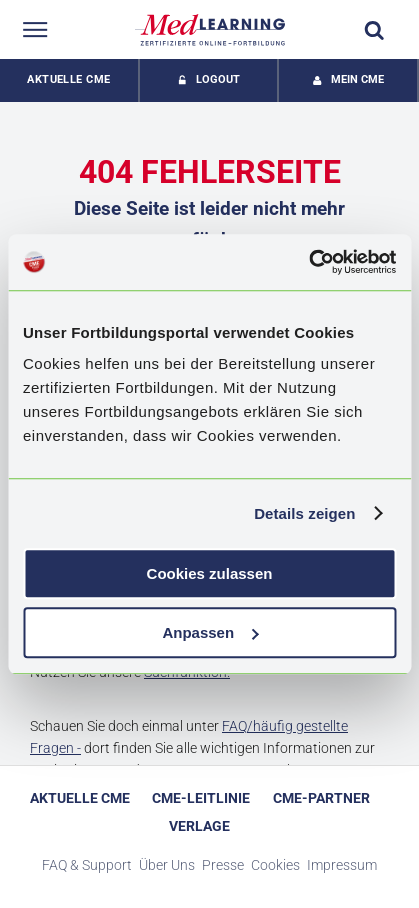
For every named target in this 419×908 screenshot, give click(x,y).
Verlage (199, 826)
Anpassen (210, 632)
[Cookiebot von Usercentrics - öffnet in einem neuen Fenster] (308, 262)
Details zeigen (304, 513)
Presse (223, 865)
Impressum (342, 865)
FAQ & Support (87, 865)
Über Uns (167, 865)
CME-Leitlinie (201, 798)
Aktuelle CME (68, 79)
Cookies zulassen (210, 573)
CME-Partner (321, 798)
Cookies (275, 865)
